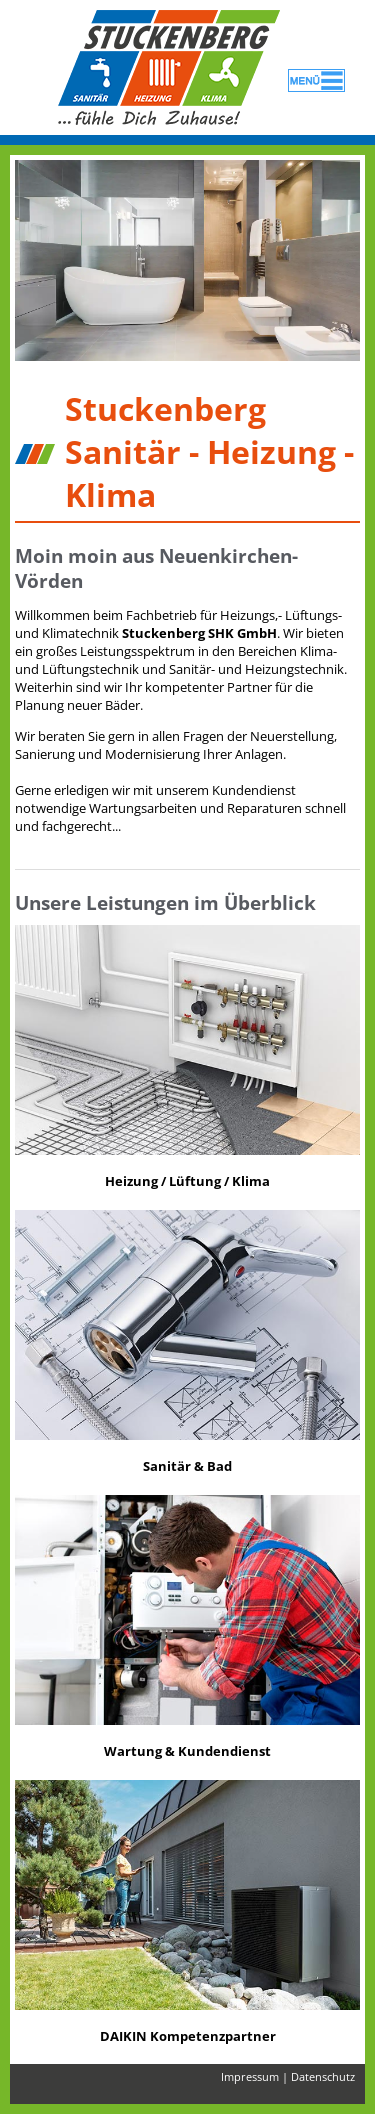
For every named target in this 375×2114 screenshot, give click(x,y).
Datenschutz (323, 2076)
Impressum (250, 2076)
